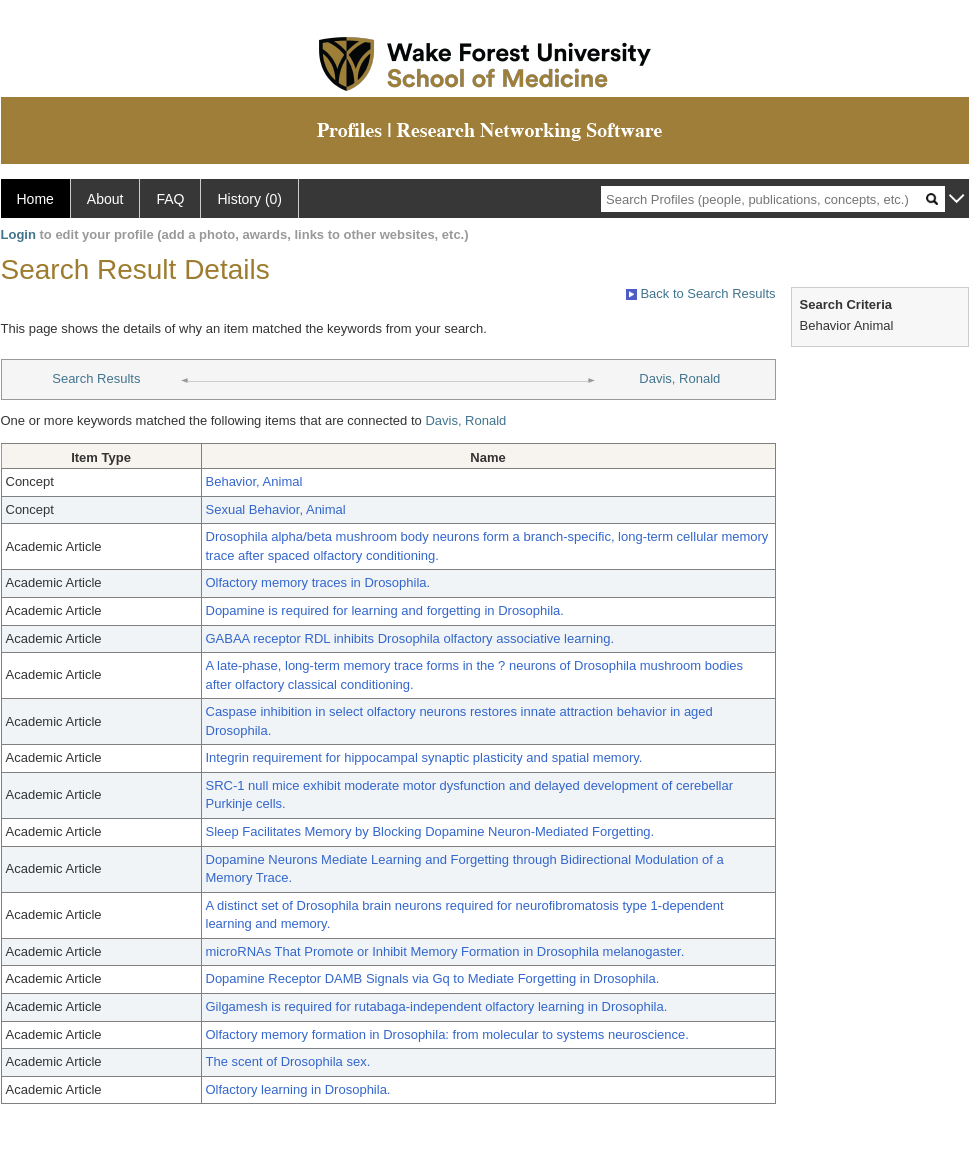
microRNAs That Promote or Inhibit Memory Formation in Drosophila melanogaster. (445, 951)
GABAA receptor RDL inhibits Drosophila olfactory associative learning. (410, 638)
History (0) (249, 199)
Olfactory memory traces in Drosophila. (318, 582)
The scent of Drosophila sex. (288, 1061)
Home (35, 199)
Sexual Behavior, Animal (276, 509)
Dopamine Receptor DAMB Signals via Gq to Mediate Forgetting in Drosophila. (433, 978)
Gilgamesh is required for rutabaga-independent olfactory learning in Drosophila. (437, 1006)
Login (18, 234)
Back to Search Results (701, 293)
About (105, 199)
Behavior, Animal (254, 481)
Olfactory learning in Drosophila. (298, 1089)
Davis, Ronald (679, 378)
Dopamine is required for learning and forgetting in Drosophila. (385, 610)
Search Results (96, 378)
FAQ (170, 199)
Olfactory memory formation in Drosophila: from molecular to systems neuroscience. (447, 1034)
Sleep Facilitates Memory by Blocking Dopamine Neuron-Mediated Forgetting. (430, 831)
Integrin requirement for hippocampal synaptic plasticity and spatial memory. (424, 757)
